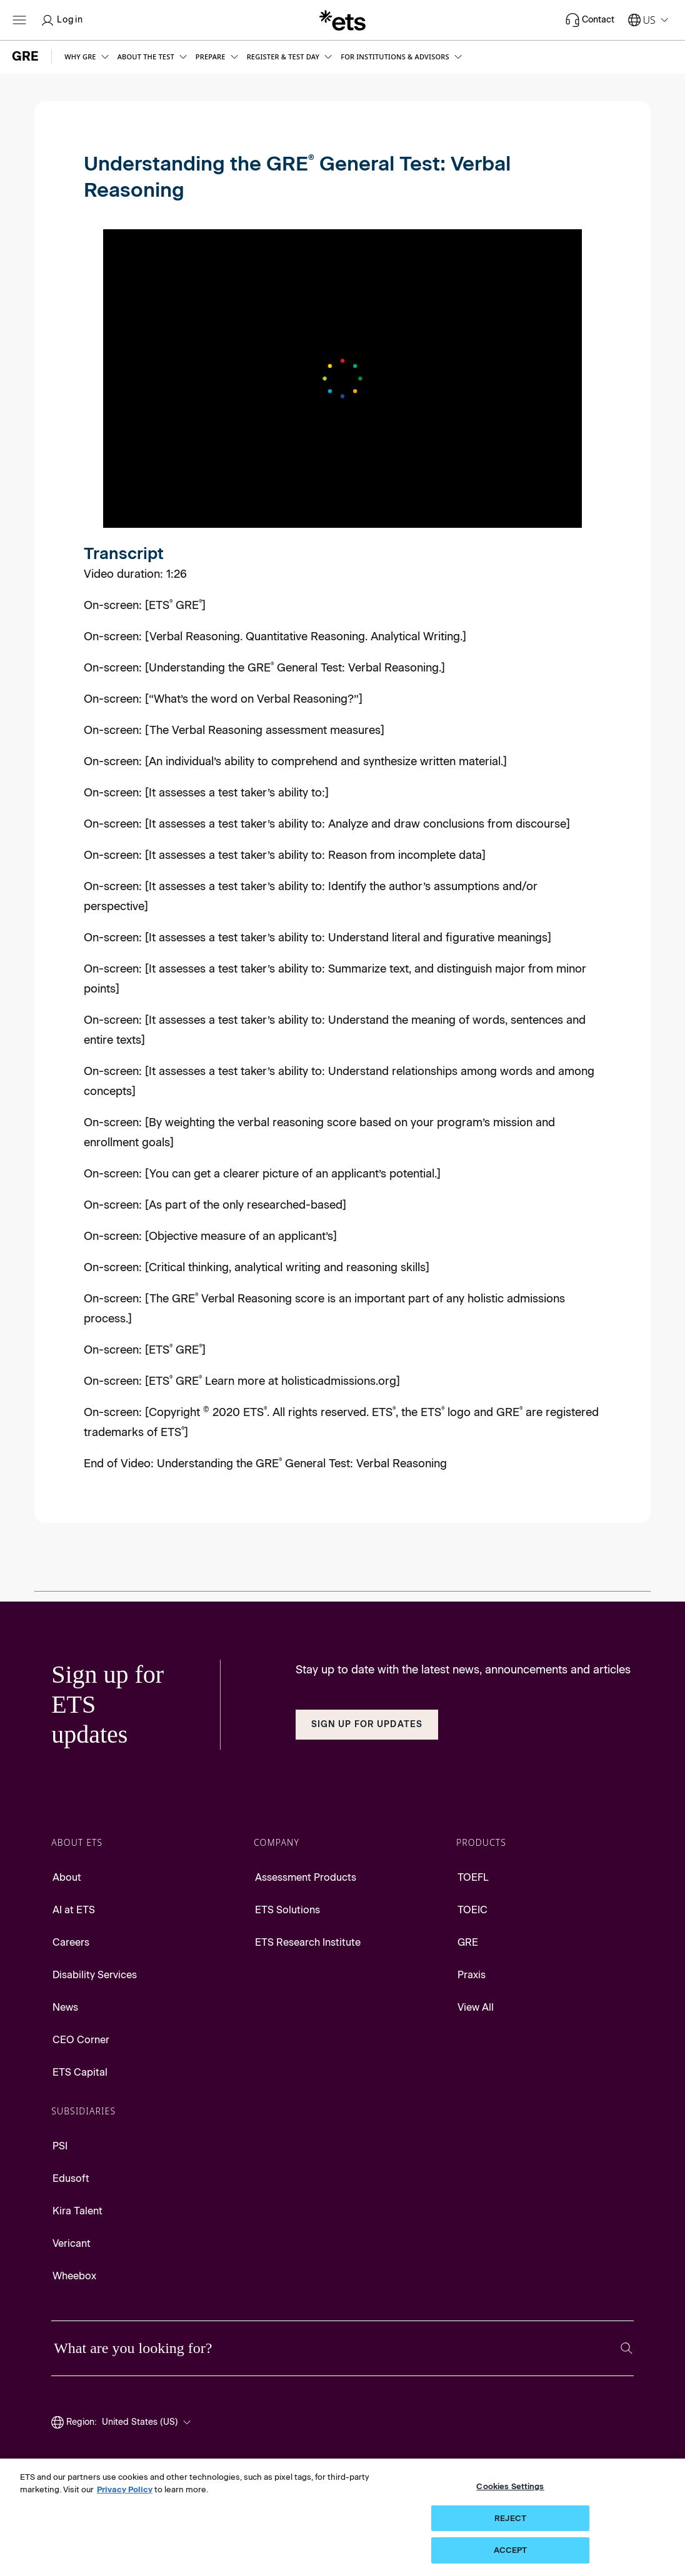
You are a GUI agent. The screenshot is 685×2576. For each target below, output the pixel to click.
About (66, 1877)
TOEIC (473, 1910)
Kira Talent (77, 2211)
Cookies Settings (510, 2486)
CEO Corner (80, 2040)
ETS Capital (80, 2072)
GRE (468, 1942)
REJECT (510, 2518)
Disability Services (94, 1975)
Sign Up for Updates (366, 1724)
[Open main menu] (19, 19)
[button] (87, 57)
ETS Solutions (287, 1910)
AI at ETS (73, 1910)
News (65, 2007)
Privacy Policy (124, 2489)
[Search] (626, 2348)
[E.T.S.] (342, 20)
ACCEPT (511, 2550)
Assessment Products (305, 1877)
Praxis (472, 1975)
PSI (60, 2146)
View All (476, 2007)
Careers (70, 1942)
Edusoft (70, 2178)
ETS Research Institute (308, 1942)
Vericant (71, 2243)
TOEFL (473, 1877)
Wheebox (74, 2276)
